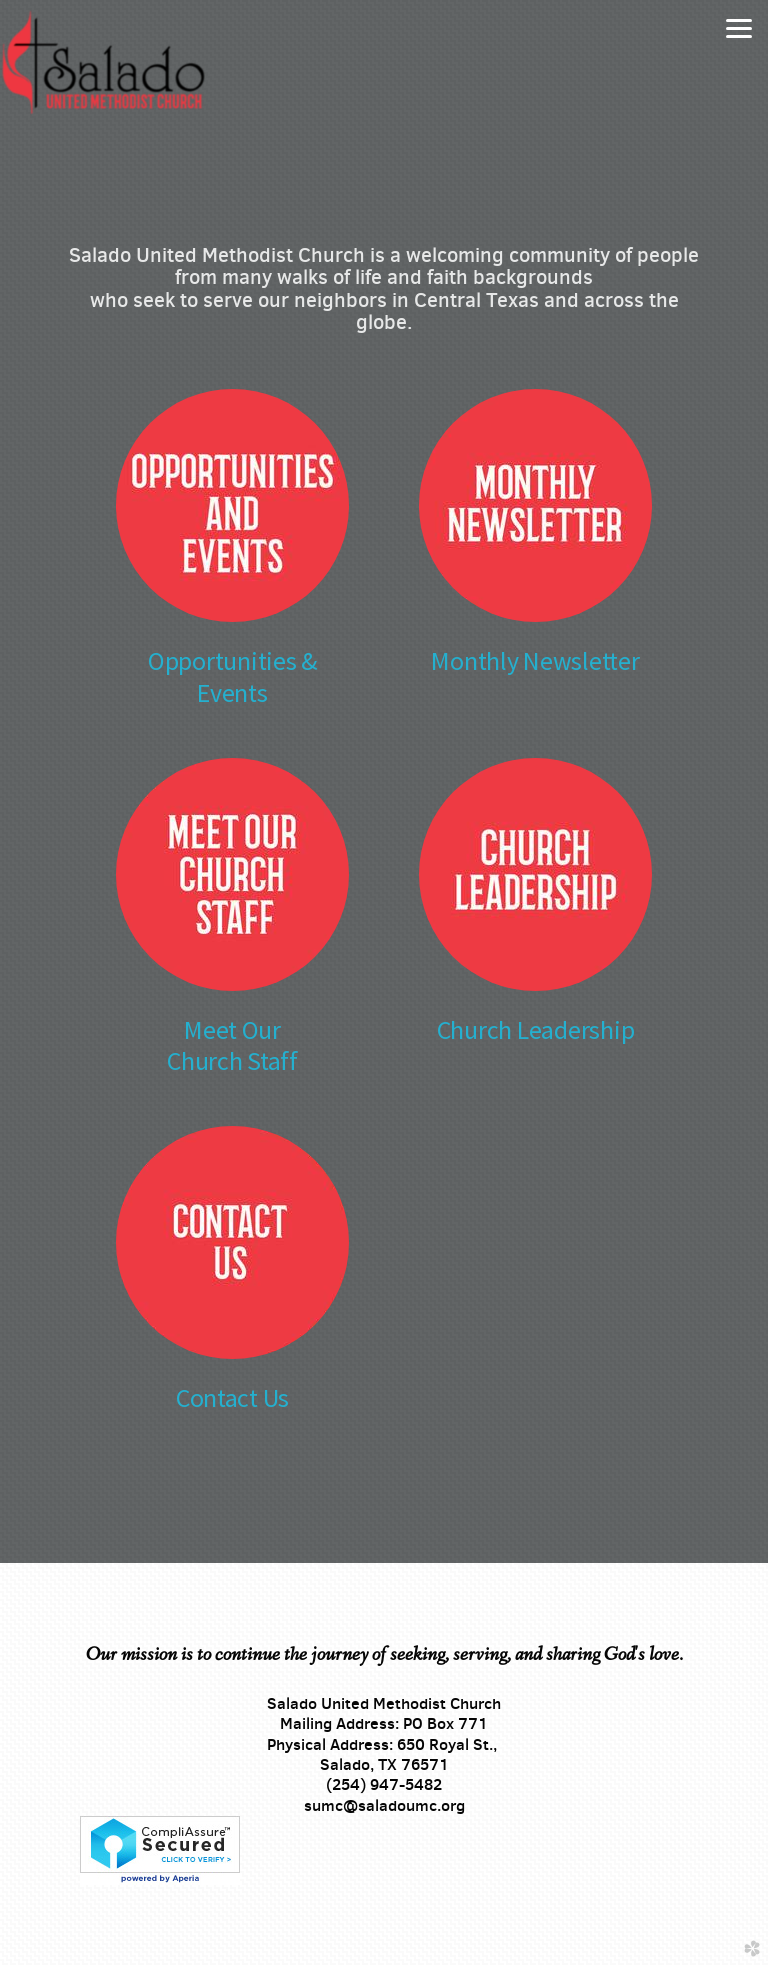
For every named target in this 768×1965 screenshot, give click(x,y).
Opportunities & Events (232, 676)
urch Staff (246, 1060)
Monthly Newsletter (535, 660)
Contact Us (232, 1397)
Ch (180, 1060)
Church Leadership (536, 1029)
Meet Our (232, 1029)
